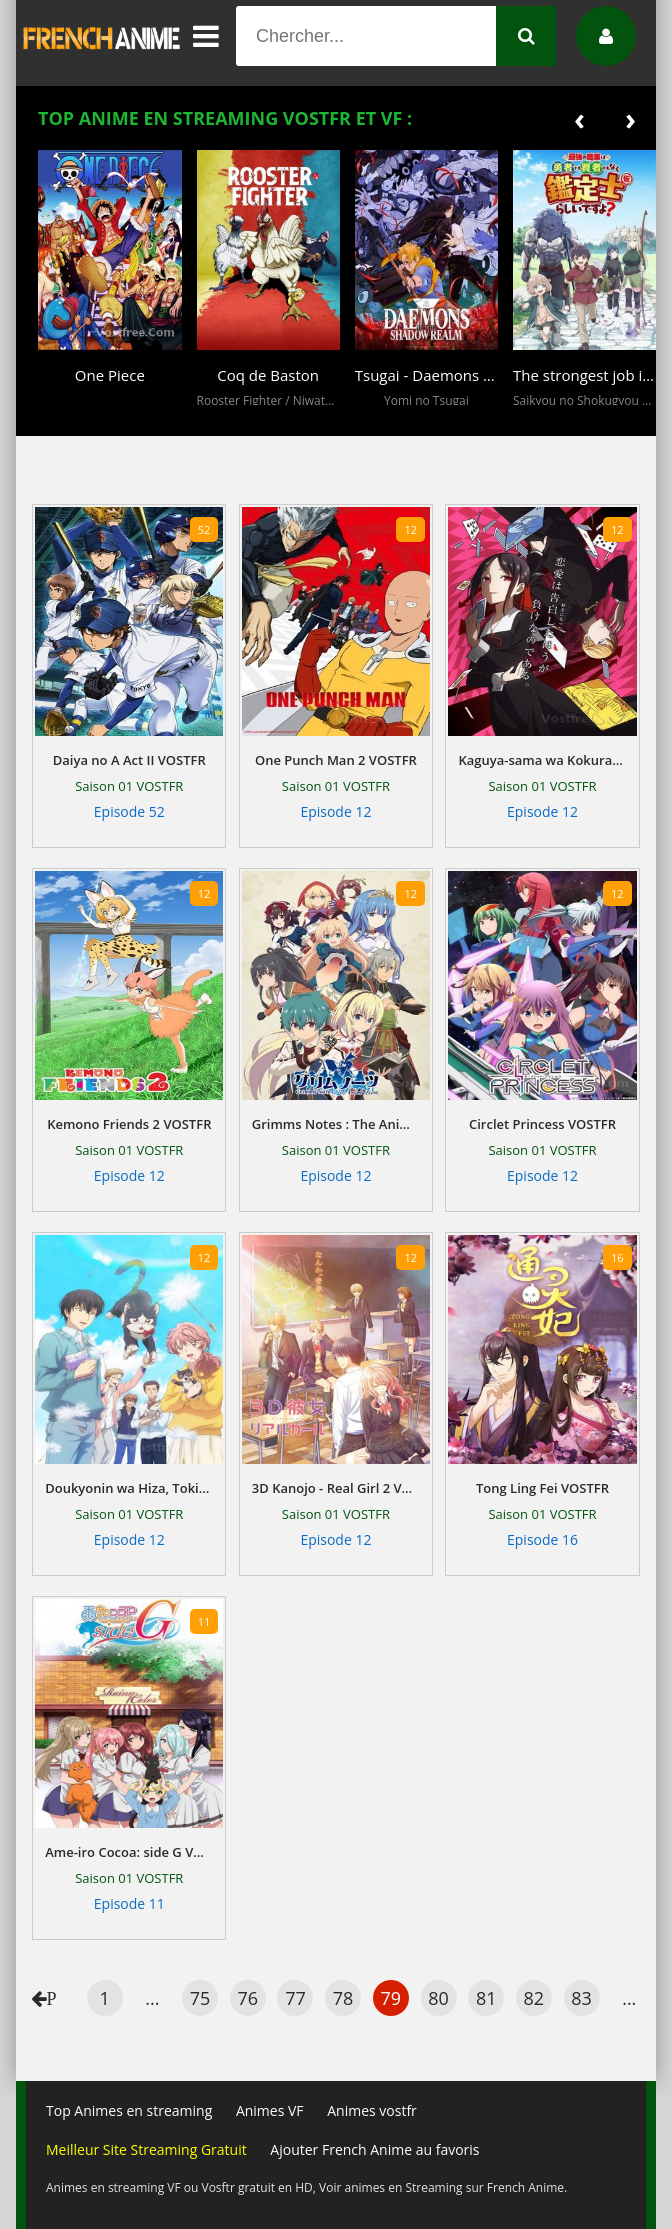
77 (295, 1998)
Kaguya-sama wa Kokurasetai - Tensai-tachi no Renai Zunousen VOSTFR (542, 760)
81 (486, 1998)
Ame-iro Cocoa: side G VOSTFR (129, 1852)
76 (247, 1998)
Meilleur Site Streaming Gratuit (146, 2149)
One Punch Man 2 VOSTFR (336, 760)
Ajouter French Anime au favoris (374, 2149)
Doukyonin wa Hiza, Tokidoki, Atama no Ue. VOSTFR (129, 1488)
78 (343, 1998)
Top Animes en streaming (129, 2110)
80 (438, 1998)
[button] (58, 421)
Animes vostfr (372, 2110)
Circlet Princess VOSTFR (542, 1124)
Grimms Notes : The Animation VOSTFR (336, 1124)
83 (581, 1998)
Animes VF (270, 2110)
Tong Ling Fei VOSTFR (542, 1488)
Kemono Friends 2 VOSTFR (129, 1124)
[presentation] (579, 118)
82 (534, 1998)
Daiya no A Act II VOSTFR (129, 760)
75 (200, 1998)
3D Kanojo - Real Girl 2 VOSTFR (336, 1488)
